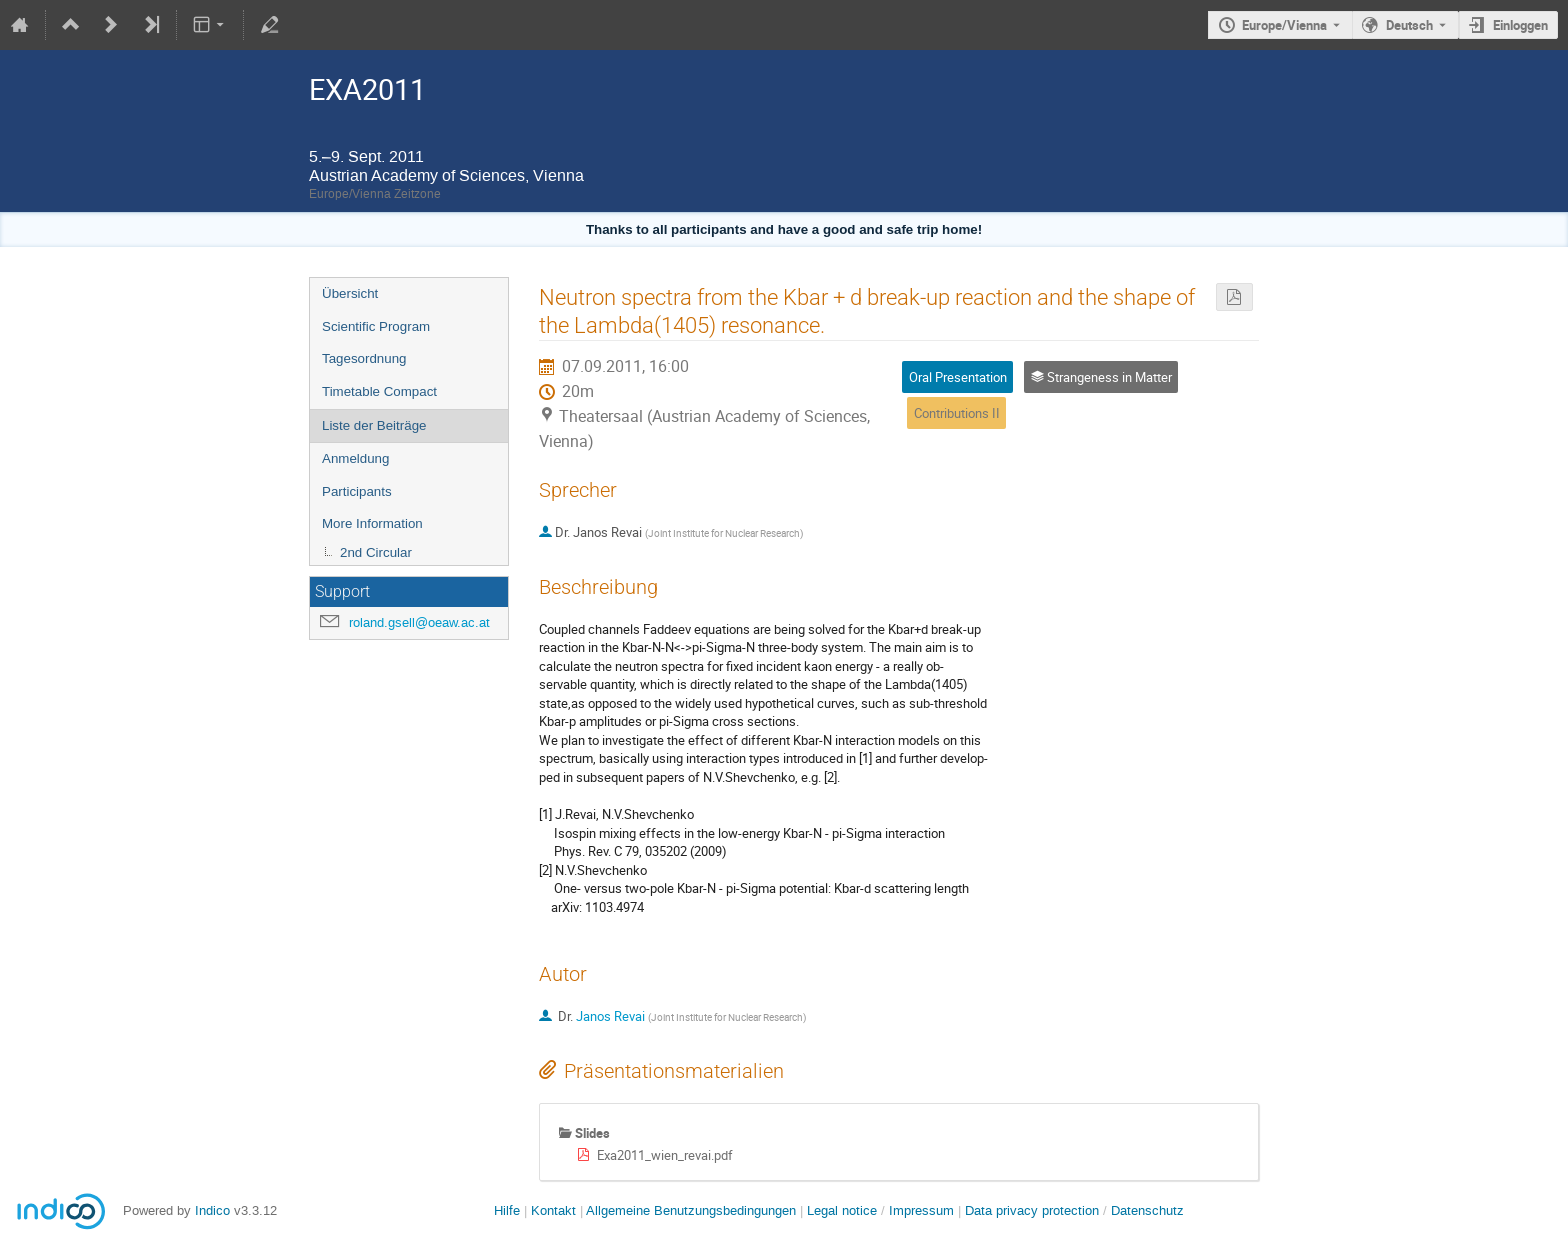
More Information (372, 523)
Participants (357, 491)
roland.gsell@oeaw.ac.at (419, 622)
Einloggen (1520, 25)
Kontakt (553, 1210)
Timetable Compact (379, 391)
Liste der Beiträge (374, 425)
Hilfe (507, 1210)
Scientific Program (376, 326)
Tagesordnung (364, 358)
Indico (212, 1210)
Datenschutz (1147, 1210)
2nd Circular (376, 552)
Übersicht (350, 293)
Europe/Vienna (1284, 25)
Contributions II (957, 413)
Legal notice (844, 1210)
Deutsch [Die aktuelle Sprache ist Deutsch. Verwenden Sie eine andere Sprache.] (1409, 25)
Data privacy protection (1034, 1210)
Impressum (921, 1210)
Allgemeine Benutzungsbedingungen (691, 1210)
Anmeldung (355, 458)
